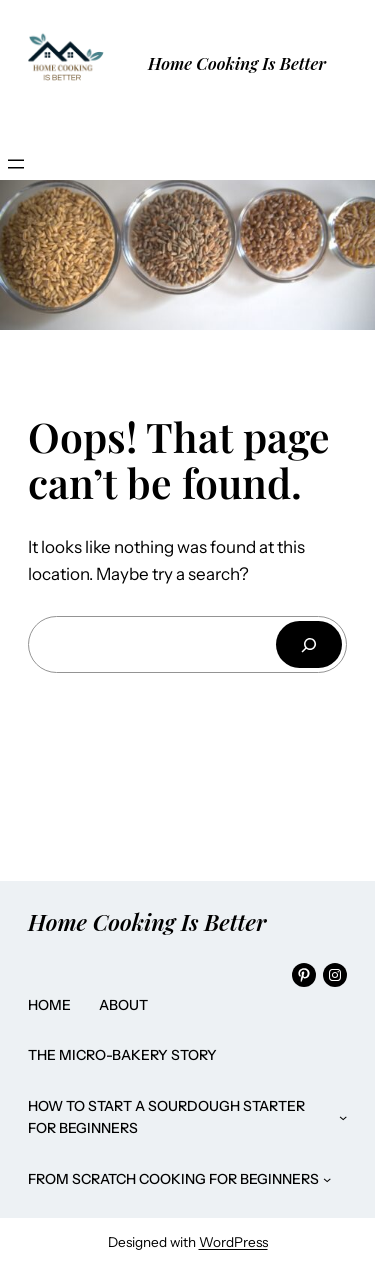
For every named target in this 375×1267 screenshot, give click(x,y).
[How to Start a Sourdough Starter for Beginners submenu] (343, 1117)
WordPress (233, 1242)
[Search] (309, 644)
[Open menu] (16, 164)
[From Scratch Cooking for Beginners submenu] (327, 1179)
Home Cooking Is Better (237, 63)
